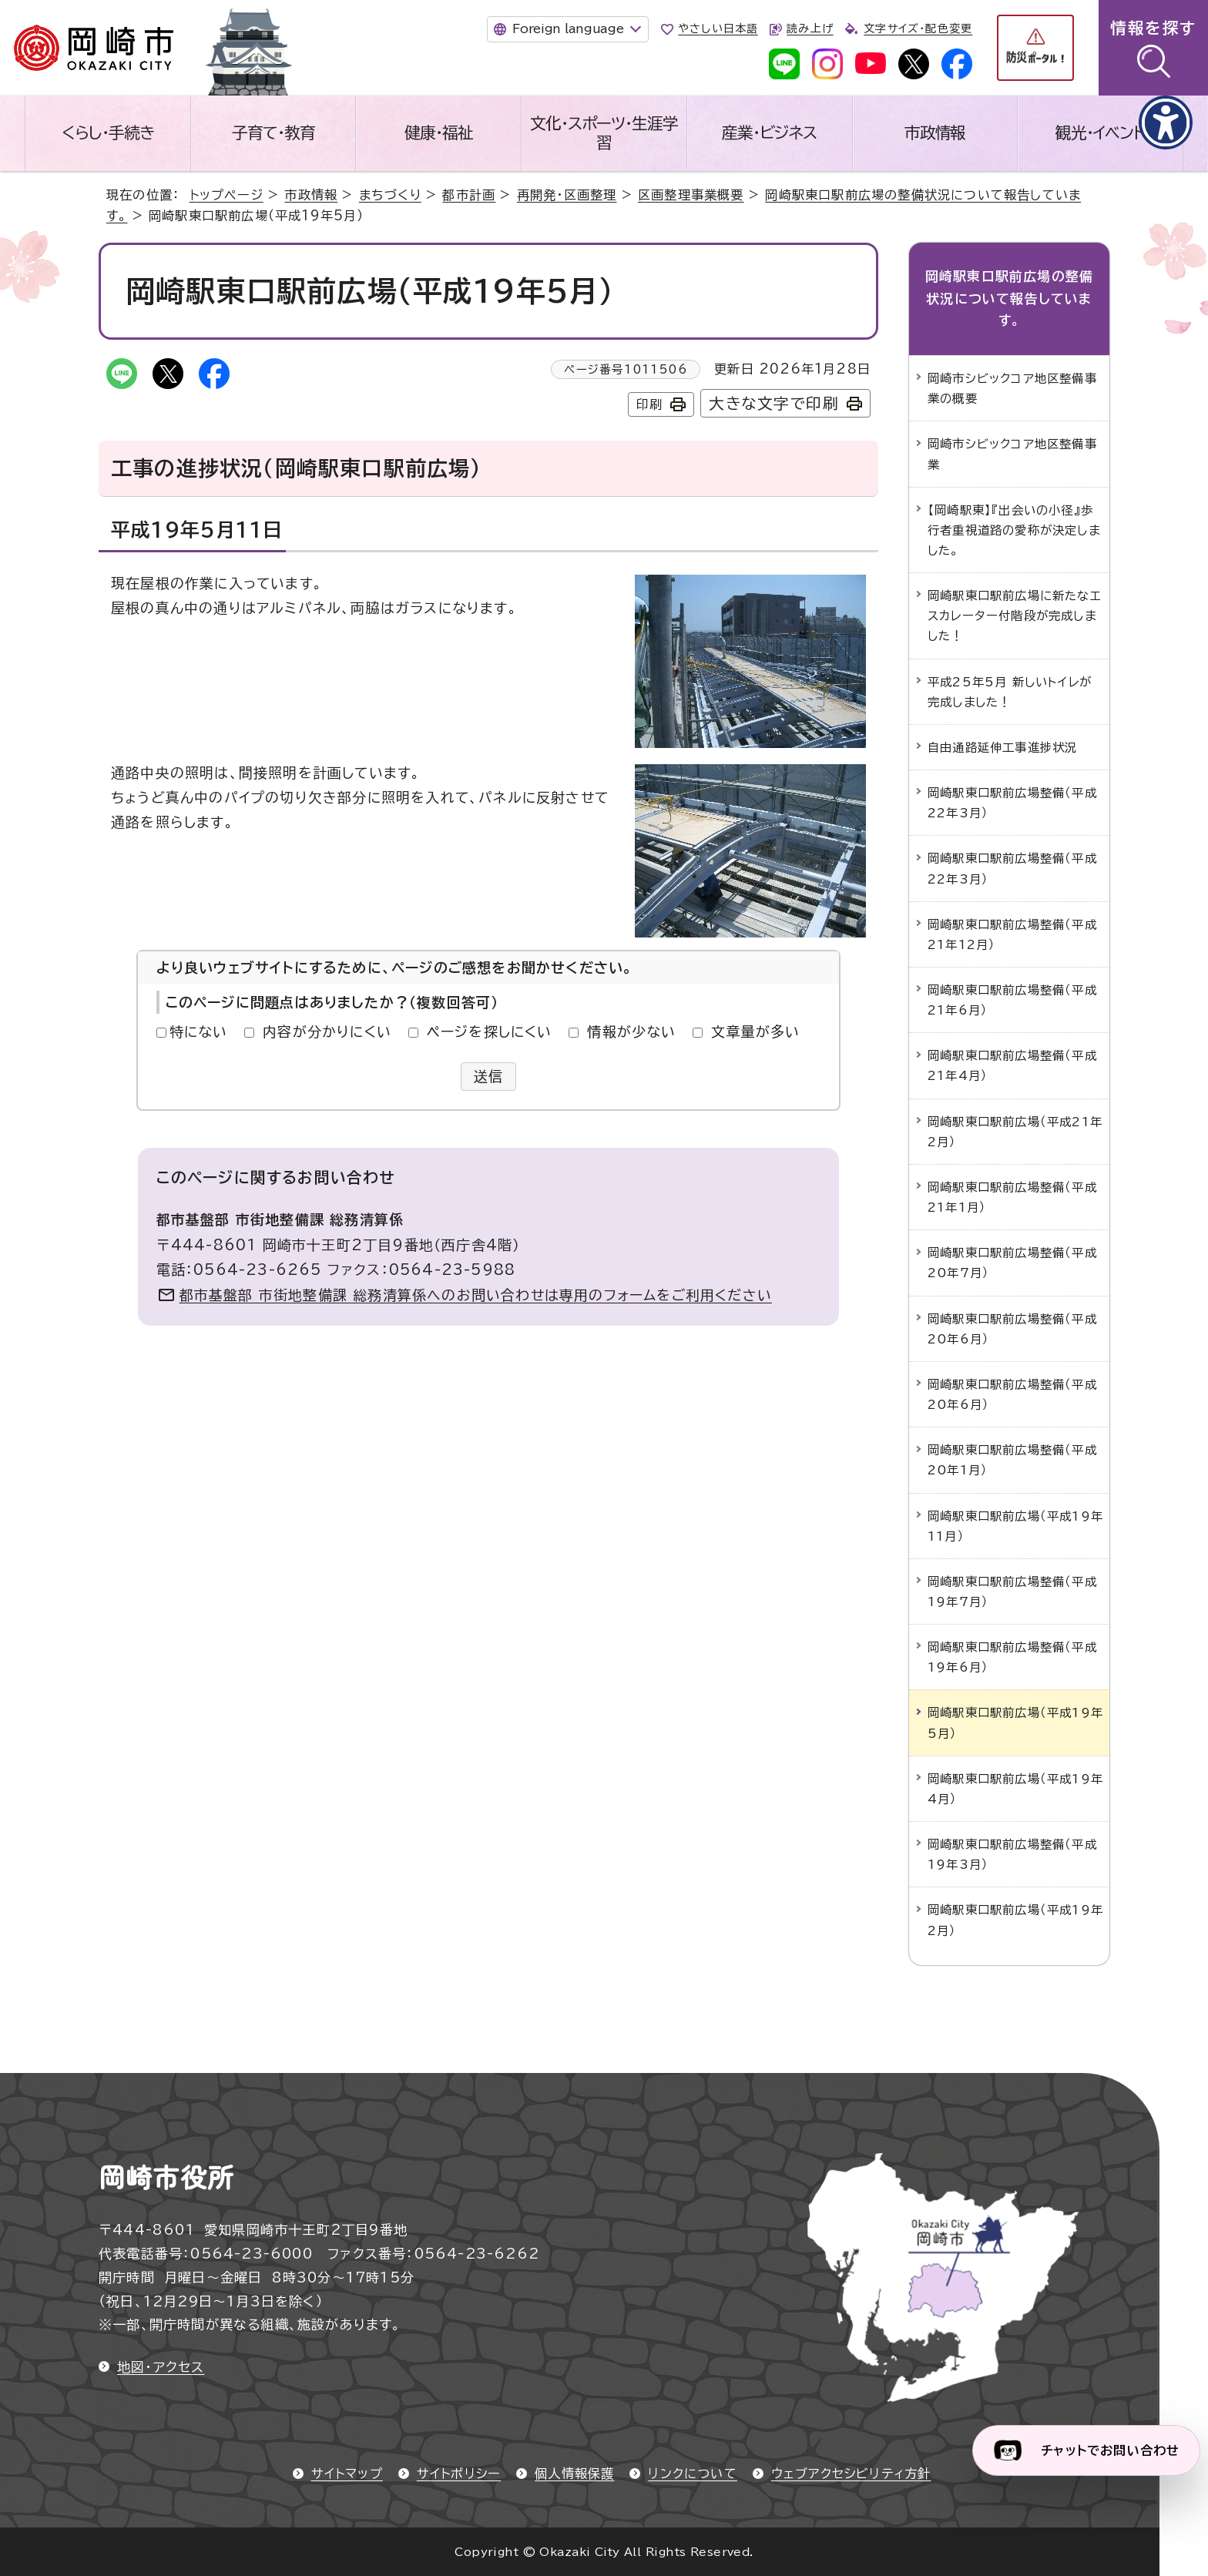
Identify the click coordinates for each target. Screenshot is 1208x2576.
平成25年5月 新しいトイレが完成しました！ (1010, 692)
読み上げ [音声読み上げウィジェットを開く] (810, 28)
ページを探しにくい (489, 1031)
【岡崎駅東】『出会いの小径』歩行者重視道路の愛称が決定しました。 (1014, 530)
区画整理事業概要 (691, 195)
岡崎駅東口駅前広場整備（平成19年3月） (1012, 1854)
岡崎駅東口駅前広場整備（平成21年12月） (1012, 934)
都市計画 (468, 195)
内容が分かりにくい (327, 1031)
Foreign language (567, 28)
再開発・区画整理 (567, 195)
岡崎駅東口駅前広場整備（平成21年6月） (1012, 1000)
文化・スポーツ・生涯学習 (604, 133)
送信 (489, 1076)
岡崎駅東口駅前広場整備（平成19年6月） (1012, 1657)
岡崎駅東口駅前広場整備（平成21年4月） (1012, 1065)
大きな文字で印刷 (774, 403)
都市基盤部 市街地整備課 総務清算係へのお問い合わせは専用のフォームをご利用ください (476, 1295)
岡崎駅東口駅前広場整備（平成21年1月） (1012, 1197)
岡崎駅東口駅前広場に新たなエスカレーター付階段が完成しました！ (1015, 615)
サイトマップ (347, 2473)
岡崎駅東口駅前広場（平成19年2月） (1015, 1919)
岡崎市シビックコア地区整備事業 (1012, 454)
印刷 (649, 404)
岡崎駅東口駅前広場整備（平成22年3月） (1012, 803)
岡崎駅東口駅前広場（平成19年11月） (1015, 1526)
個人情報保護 (574, 2473)
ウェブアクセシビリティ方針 (851, 2473)
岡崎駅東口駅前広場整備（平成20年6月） (1012, 1329)
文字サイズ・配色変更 (918, 28)
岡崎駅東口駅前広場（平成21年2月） (1015, 1131)
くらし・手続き (108, 132)
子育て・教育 (273, 132)
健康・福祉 (438, 132)
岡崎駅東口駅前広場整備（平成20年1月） (1012, 1460)
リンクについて (692, 2473)
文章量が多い (755, 1031)
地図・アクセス (160, 2366)
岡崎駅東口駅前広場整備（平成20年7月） (1012, 1262)
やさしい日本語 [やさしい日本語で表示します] (717, 28)
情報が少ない (631, 1031)
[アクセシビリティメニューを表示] (1166, 122)
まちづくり (390, 195)
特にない (198, 1031)
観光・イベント (1100, 132)
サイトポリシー (459, 2473)
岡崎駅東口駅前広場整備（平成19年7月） (1012, 1591)
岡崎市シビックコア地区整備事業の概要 (1012, 388)
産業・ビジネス (769, 132)
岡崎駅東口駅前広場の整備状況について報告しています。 (1009, 298)
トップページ (226, 195)
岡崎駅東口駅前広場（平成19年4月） (1015, 1789)
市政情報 (935, 132)
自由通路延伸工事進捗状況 (1002, 747)
